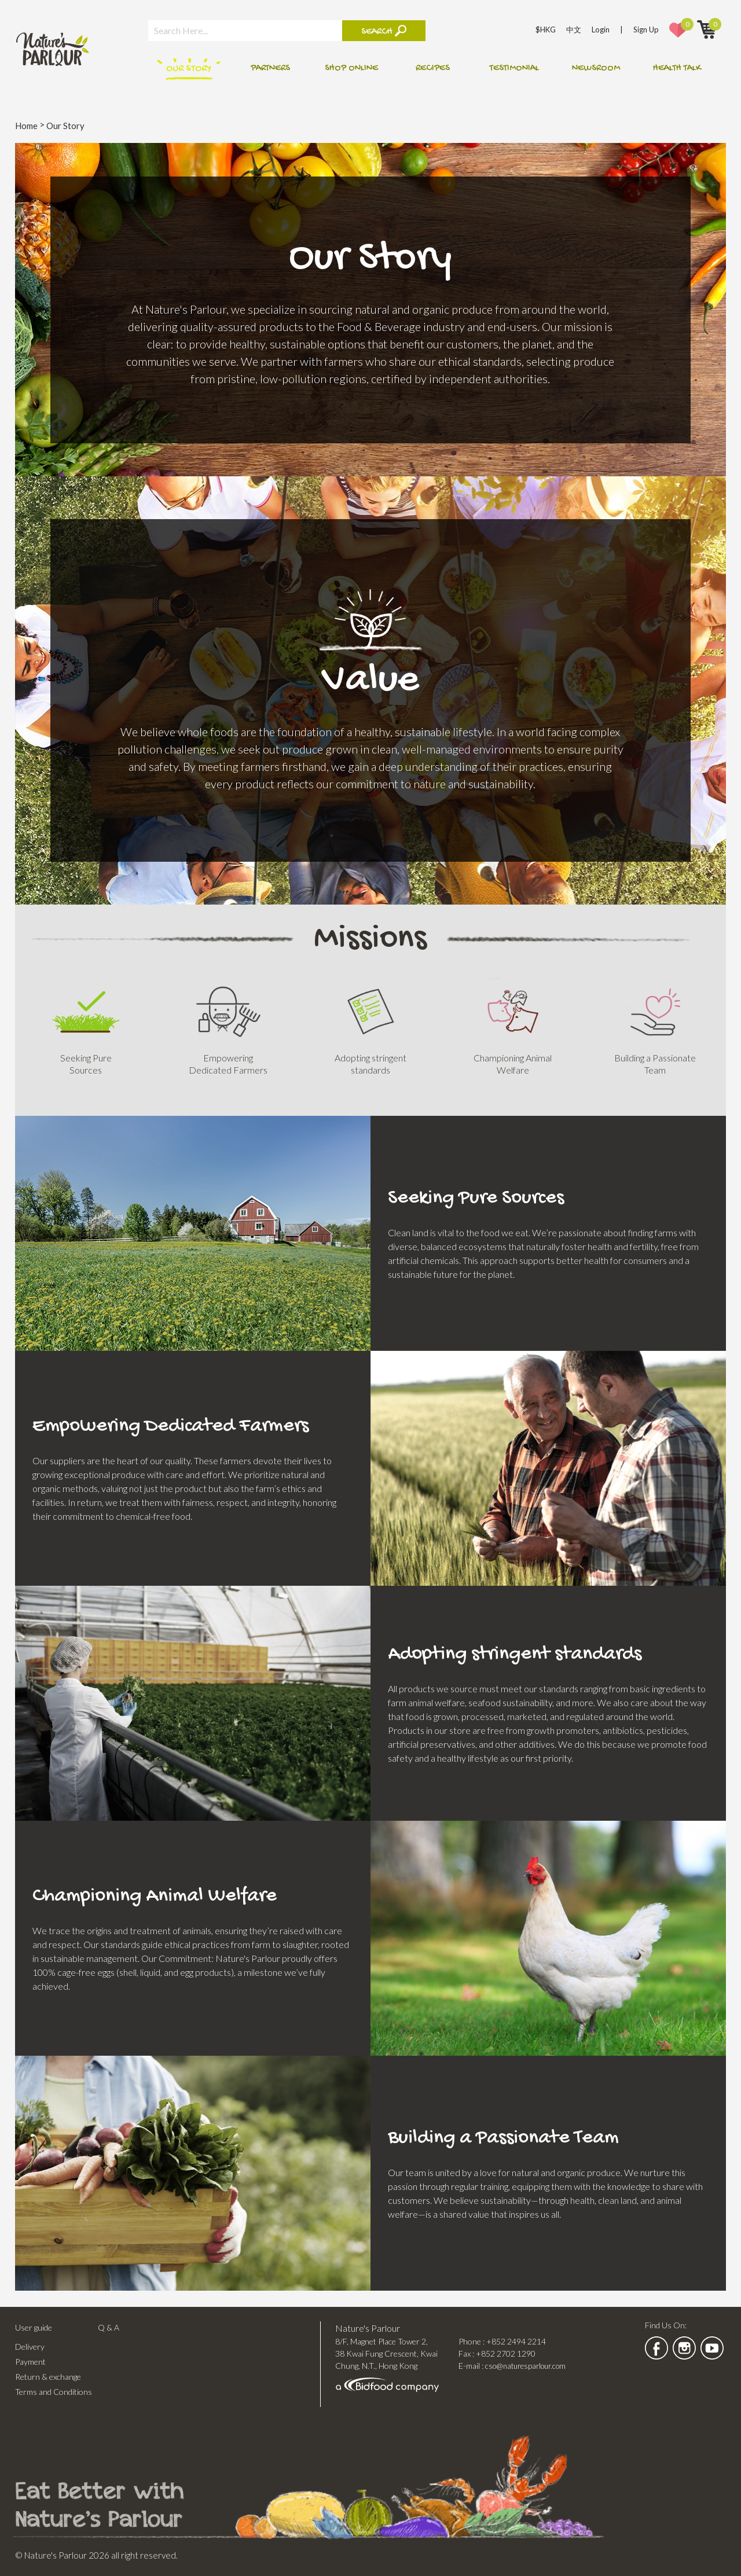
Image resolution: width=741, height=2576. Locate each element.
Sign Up (646, 29)
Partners (270, 68)
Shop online (351, 68)
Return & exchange (48, 2377)
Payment (30, 2361)
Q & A (108, 2327)
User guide (33, 2327)
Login (601, 29)
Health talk (677, 68)
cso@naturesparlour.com (525, 2366)
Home (26, 125)
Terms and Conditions (53, 2392)
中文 (573, 29)
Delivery (30, 2346)
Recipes (433, 68)
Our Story (188, 69)
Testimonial (514, 68)
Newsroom (596, 68)
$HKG (545, 29)
